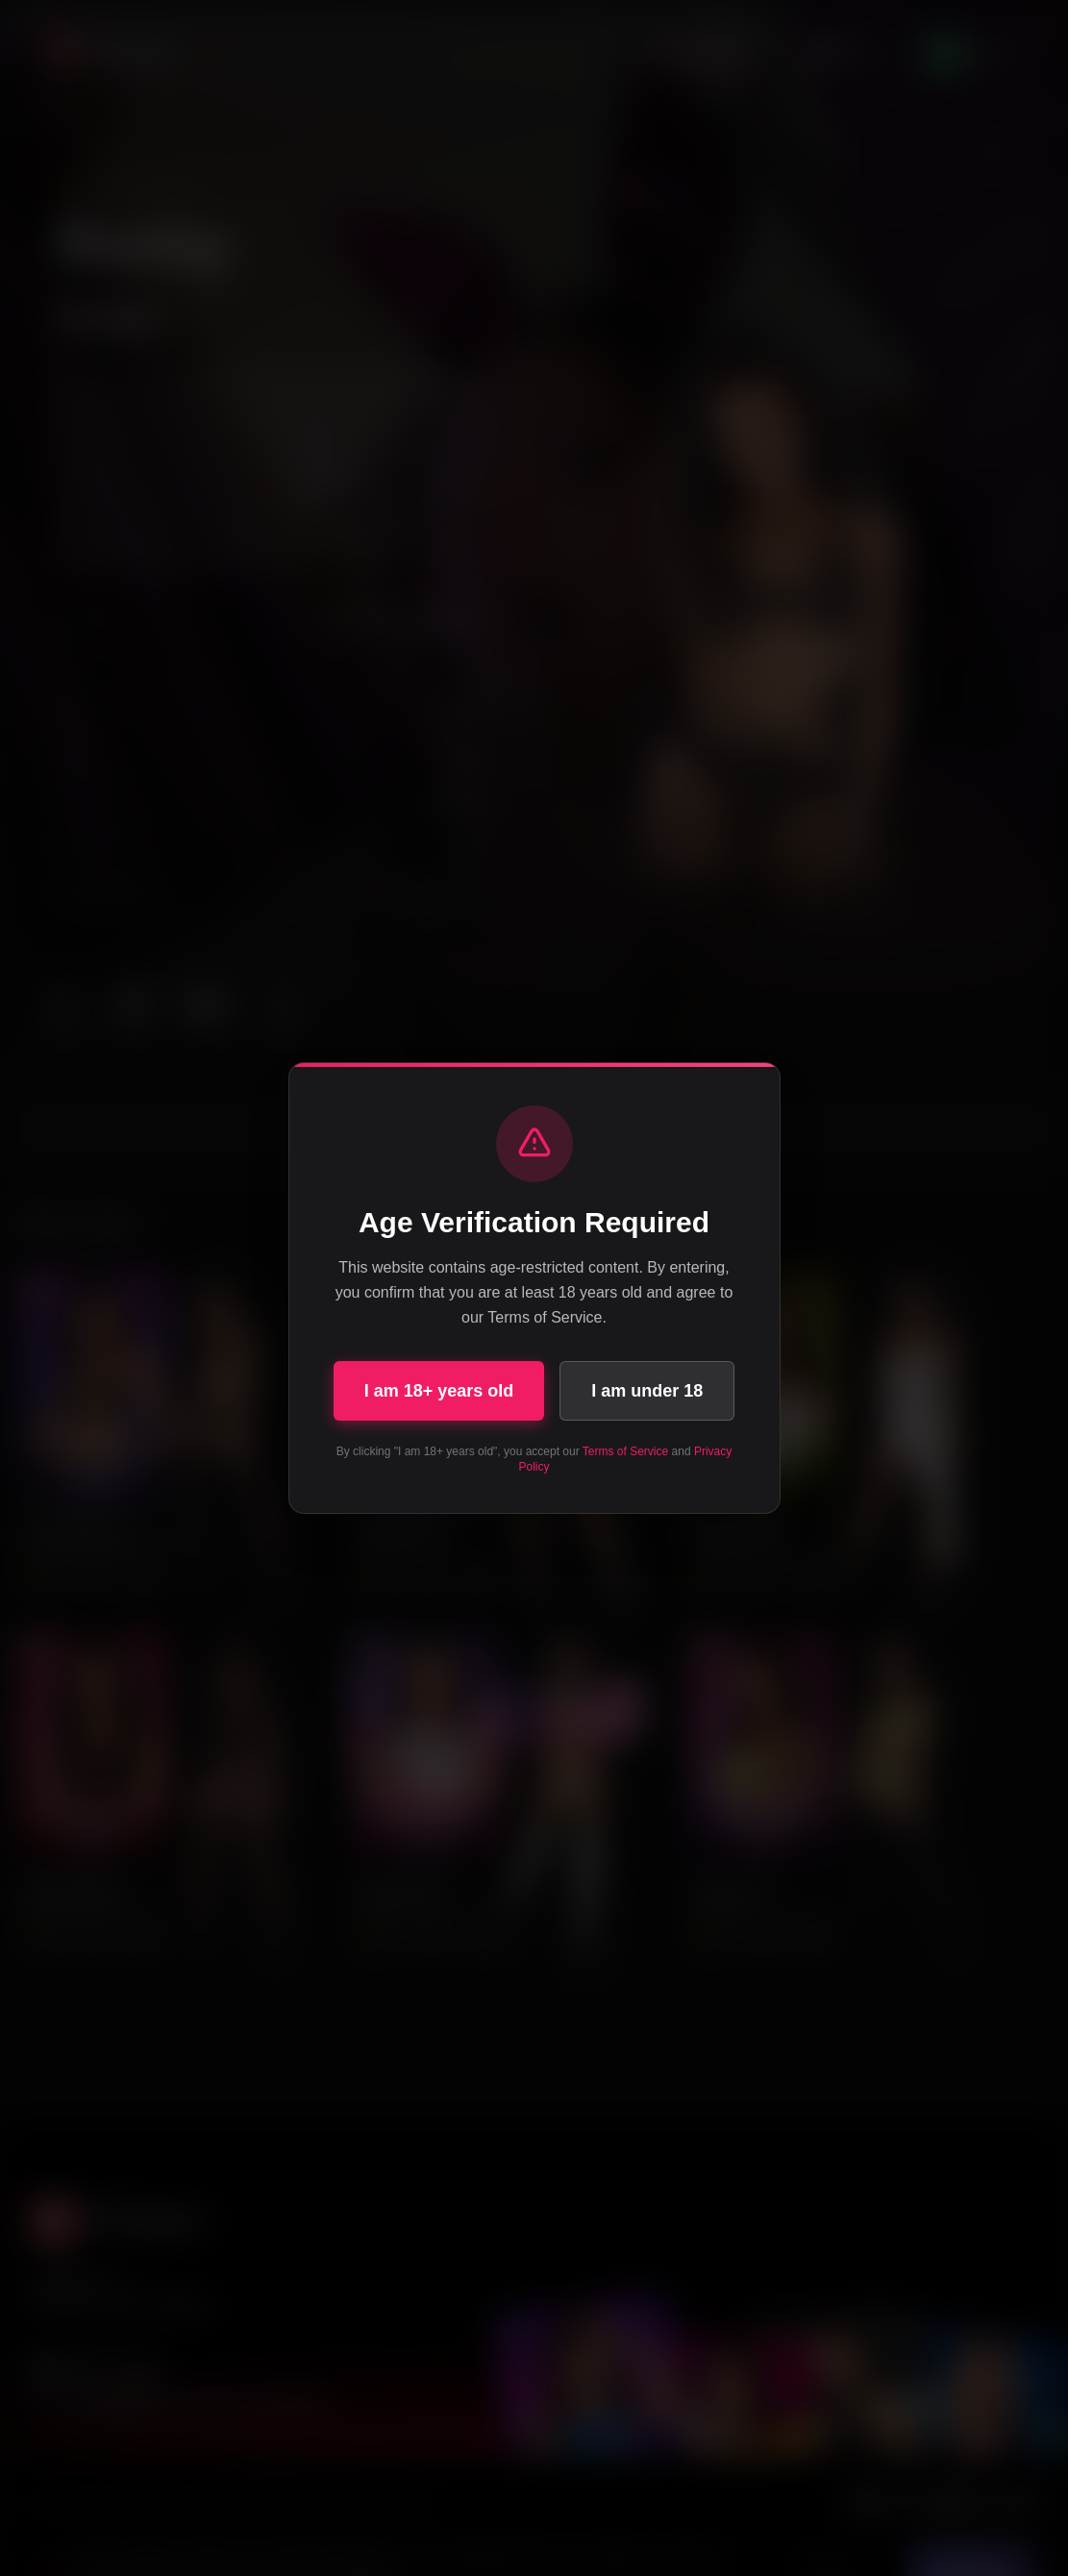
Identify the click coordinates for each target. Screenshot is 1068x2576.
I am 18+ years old (439, 1390)
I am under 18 (647, 1390)
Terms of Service (625, 1451)
